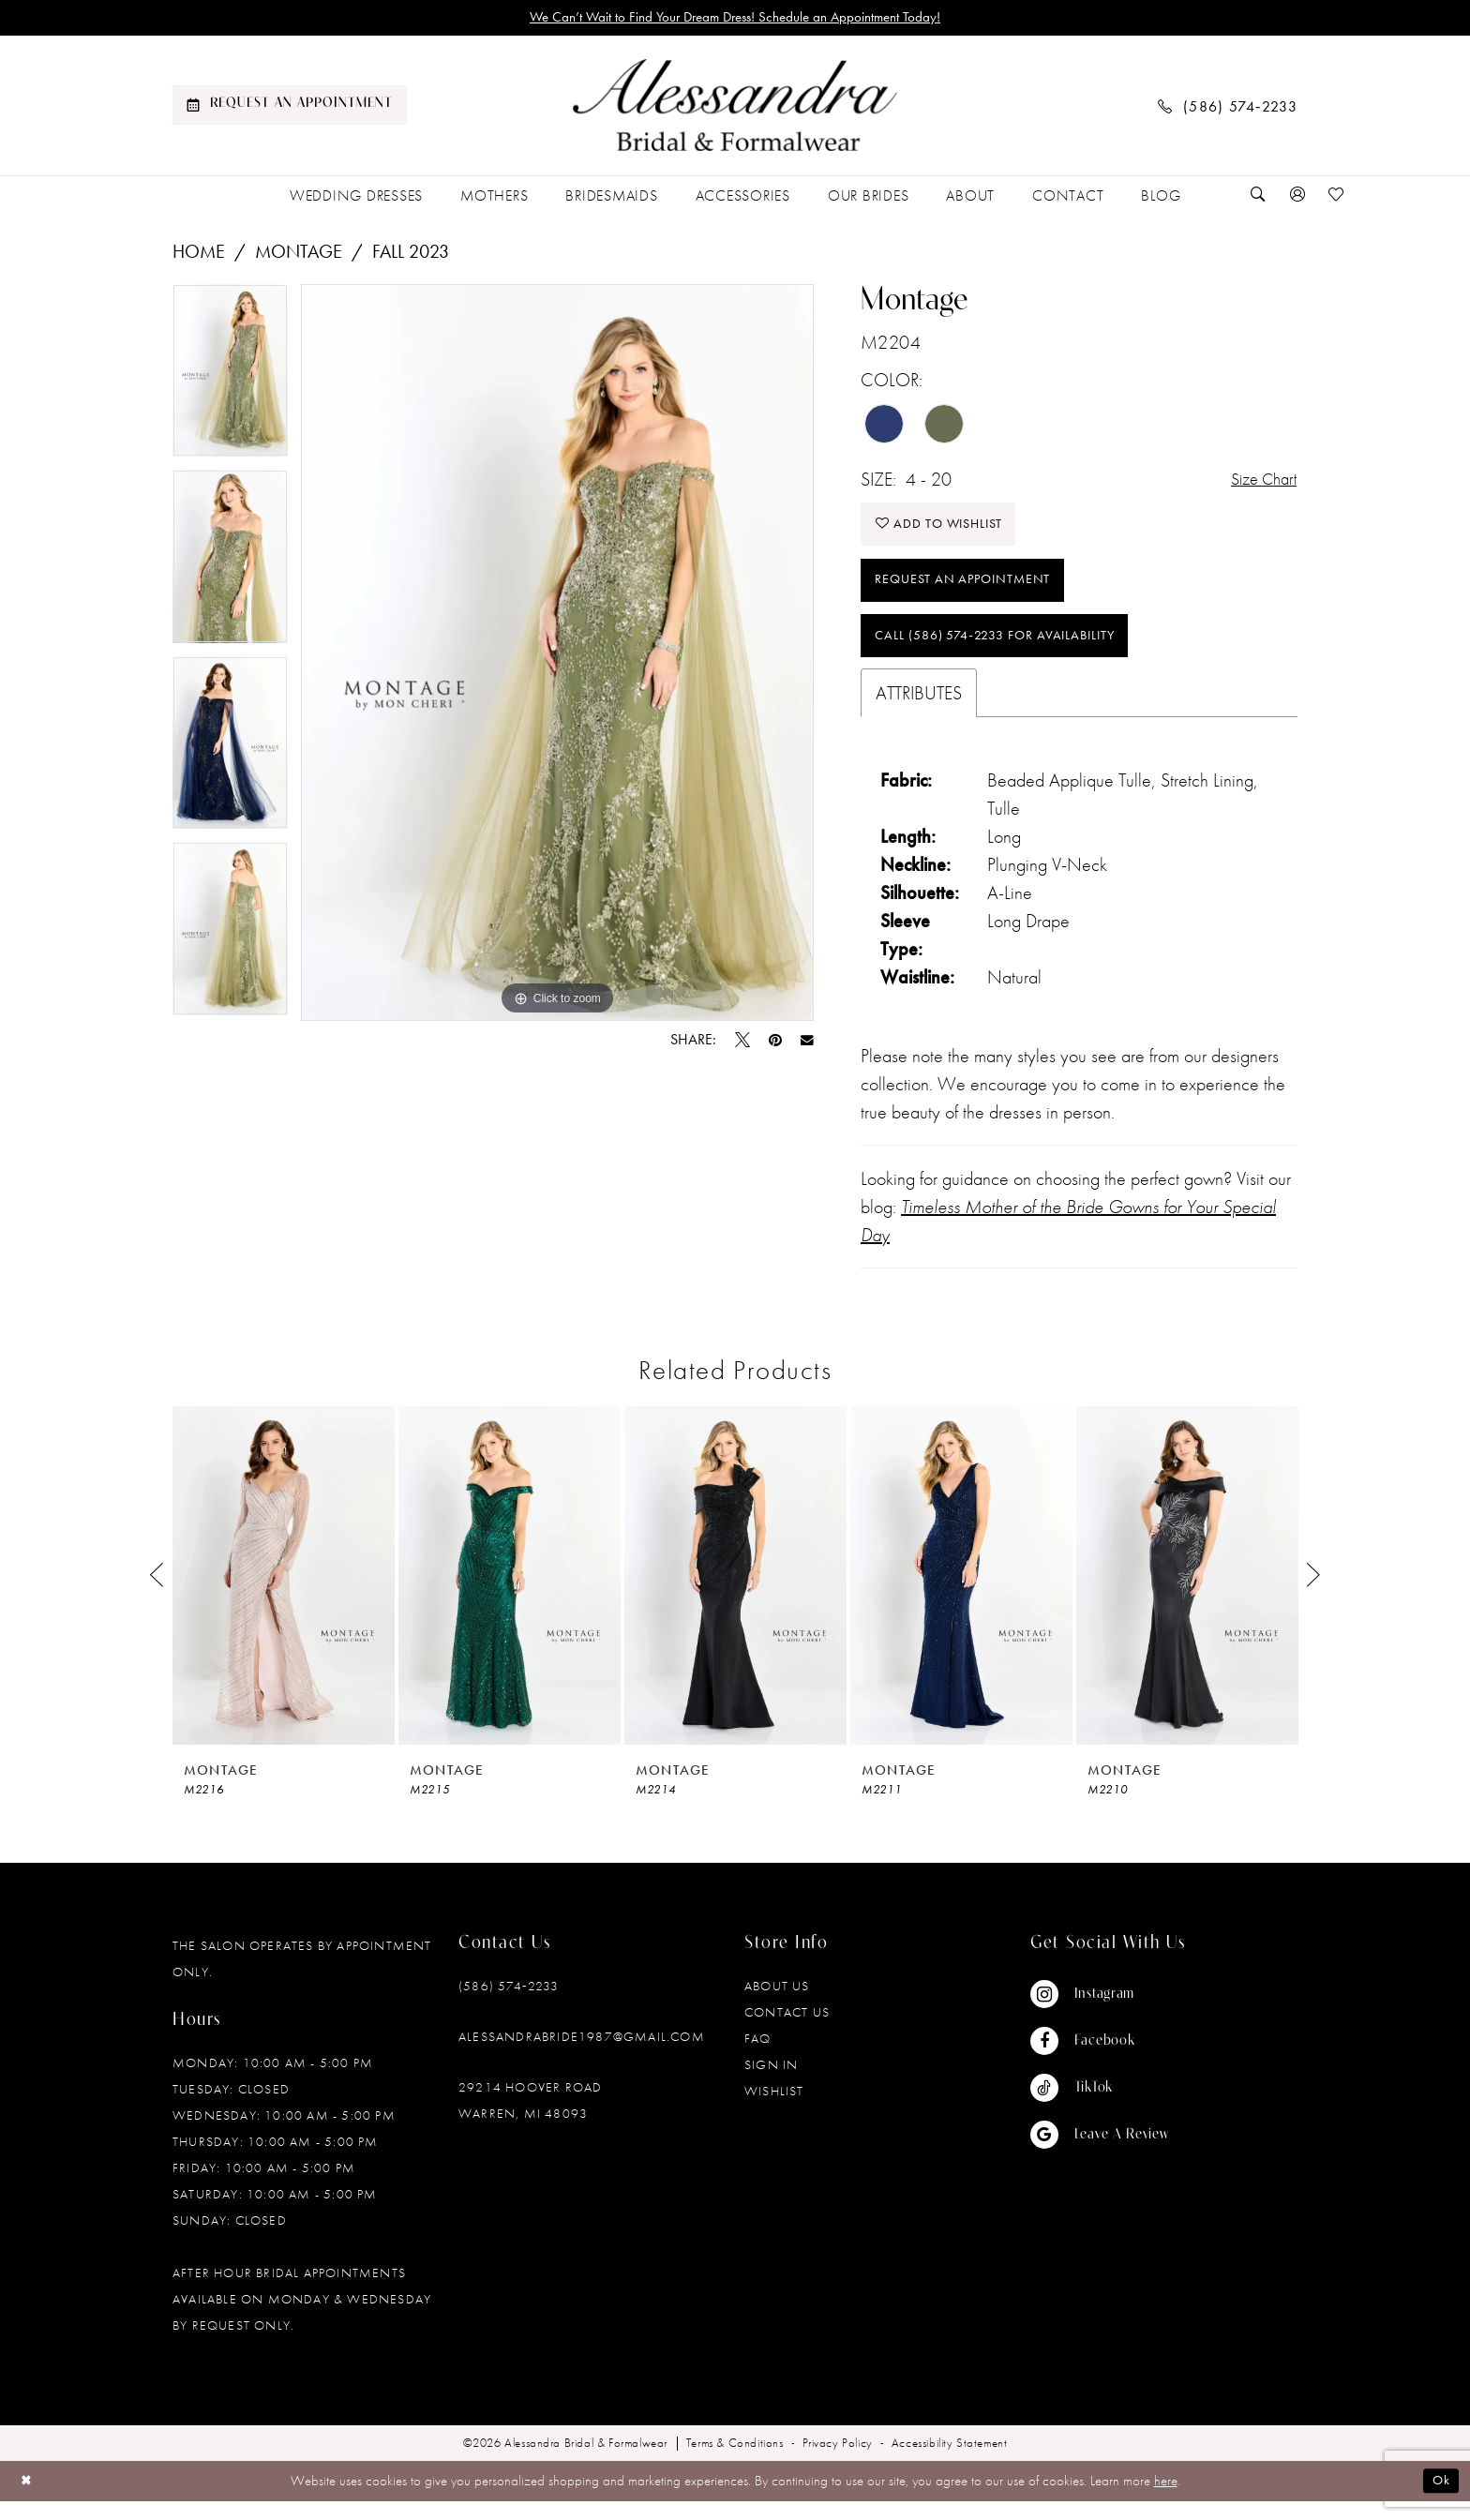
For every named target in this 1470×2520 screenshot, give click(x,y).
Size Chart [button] (1259, 482)
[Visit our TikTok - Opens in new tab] (1099, 2107)
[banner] (735, 108)
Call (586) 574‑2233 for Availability (1009, 653)
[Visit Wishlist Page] (1337, 197)
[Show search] (1258, 197)
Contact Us (787, 2031)
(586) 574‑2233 (508, 2005)
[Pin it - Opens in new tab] (775, 1042)
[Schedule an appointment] (289, 108)
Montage (298, 253)
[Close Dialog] (27, 2499)
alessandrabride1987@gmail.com (581, 2056)
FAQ (758, 2057)
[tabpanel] (230, 379)
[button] (1297, 197)
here (1166, 2500)
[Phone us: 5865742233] (1228, 107)
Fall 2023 (410, 253)
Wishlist (774, 2110)
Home (198, 253)
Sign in (771, 2084)
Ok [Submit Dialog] (1440, 2500)
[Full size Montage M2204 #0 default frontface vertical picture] (557, 655)
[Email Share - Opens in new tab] (807, 1042)
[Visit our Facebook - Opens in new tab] (1099, 2061)
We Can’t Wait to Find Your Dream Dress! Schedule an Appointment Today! (735, 18)
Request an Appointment (970, 592)
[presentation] (283, 1595)
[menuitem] (289, 108)
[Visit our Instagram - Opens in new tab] (1099, 2014)
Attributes (919, 712)
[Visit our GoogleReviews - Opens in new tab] (1099, 2154)
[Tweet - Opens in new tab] (742, 1042)
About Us (777, 2005)
